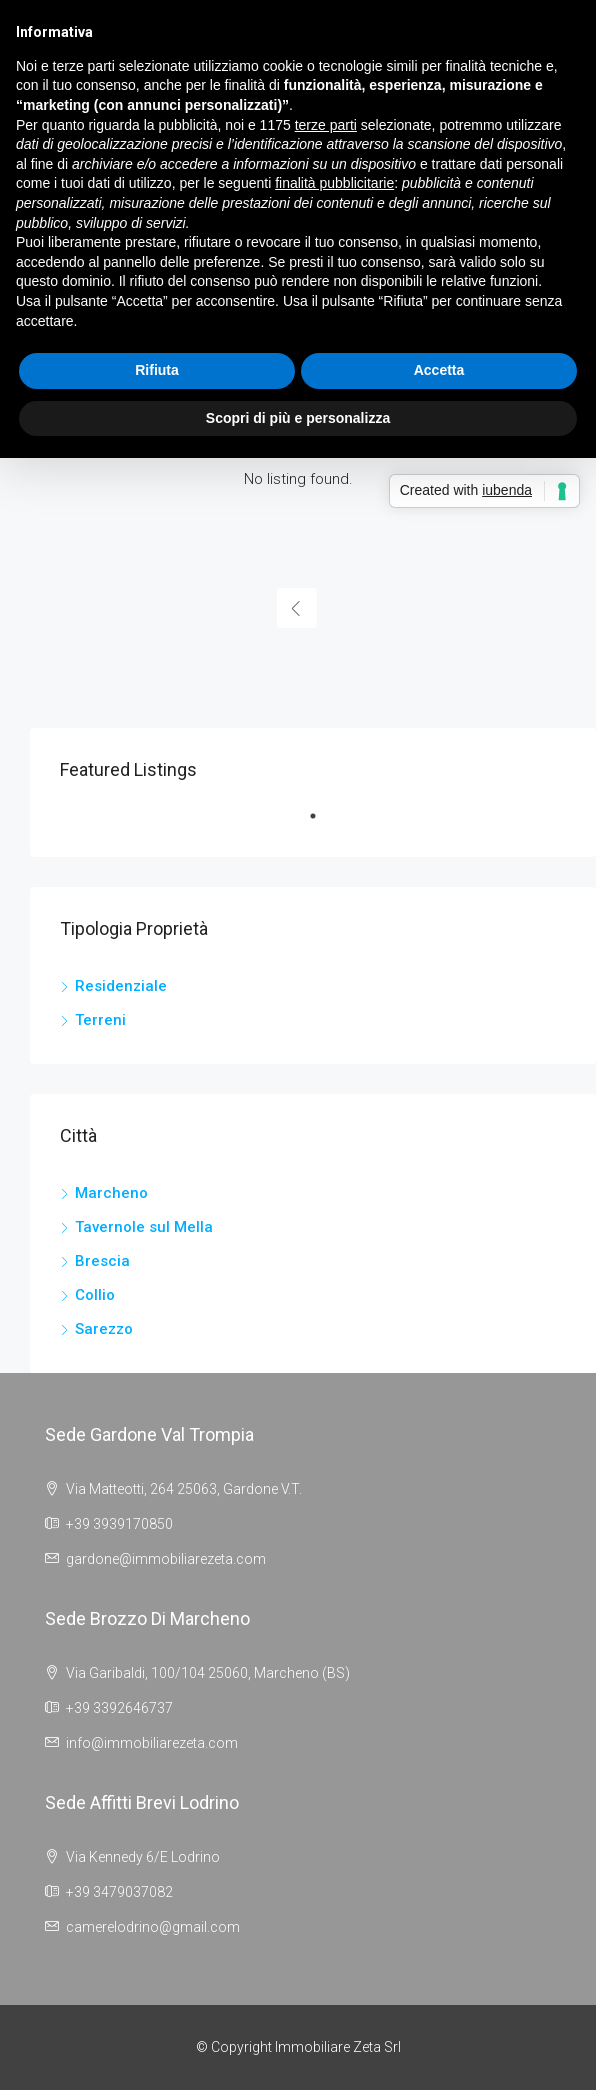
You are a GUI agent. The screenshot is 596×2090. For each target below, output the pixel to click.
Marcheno (111, 1193)
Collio (95, 1295)
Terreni (100, 1020)
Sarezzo (104, 1329)
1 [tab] (323, 824)
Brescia (102, 1261)
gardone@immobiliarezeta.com (166, 1559)
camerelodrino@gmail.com (153, 1927)
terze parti (326, 125)
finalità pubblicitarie (334, 183)
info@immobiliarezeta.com (152, 1743)
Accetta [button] (439, 370)
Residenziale (121, 986)
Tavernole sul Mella (144, 1227)
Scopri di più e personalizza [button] (298, 418)
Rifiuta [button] (157, 370)
